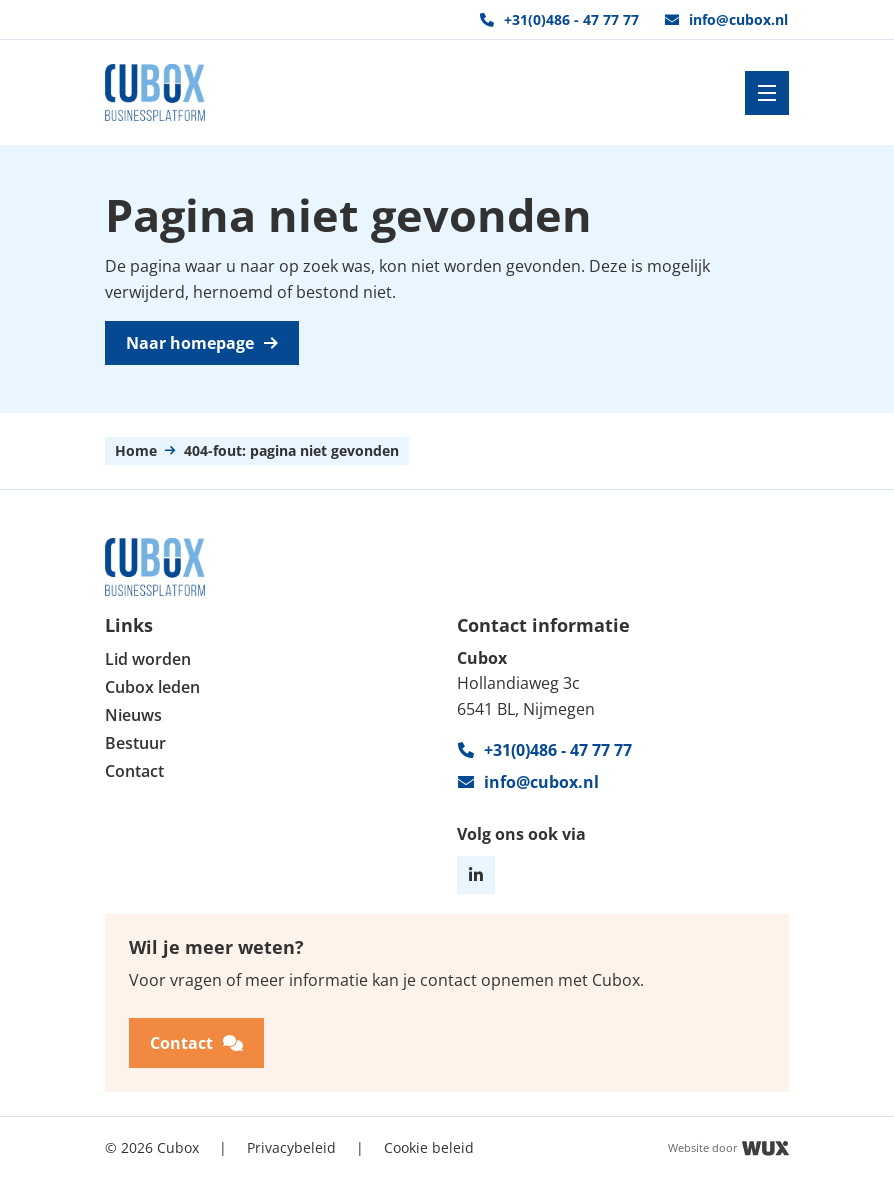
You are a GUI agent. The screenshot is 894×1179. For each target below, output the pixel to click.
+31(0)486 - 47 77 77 (559, 19)
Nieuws (133, 715)
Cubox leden (152, 687)
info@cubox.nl (726, 19)
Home (136, 451)
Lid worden (148, 659)
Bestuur (135, 743)
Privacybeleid (291, 1146)
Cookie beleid (429, 1146)
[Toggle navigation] (767, 93)
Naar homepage (202, 343)
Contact (134, 771)
